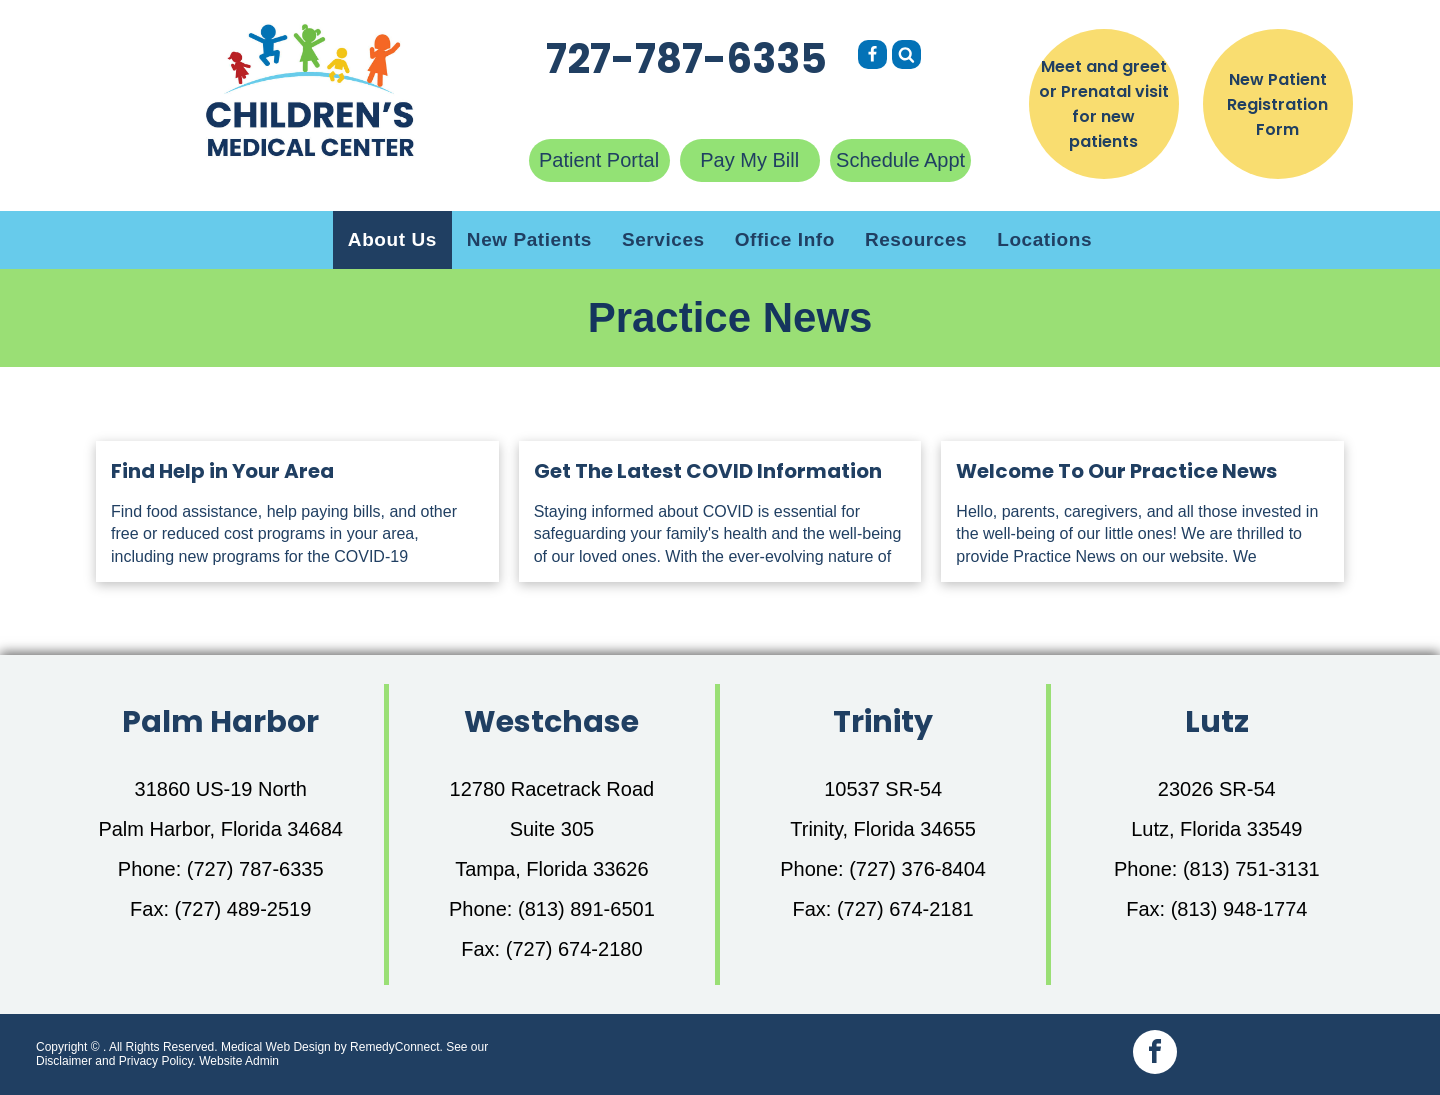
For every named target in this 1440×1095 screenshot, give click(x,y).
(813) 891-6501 (586, 909)
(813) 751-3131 (1251, 869)
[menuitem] (392, 240)
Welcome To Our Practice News (1116, 471)
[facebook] (1155, 1054)
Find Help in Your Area (222, 471)
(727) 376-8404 (917, 869)
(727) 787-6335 (255, 869)
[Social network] (872, 57)
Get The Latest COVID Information (708, 471)
